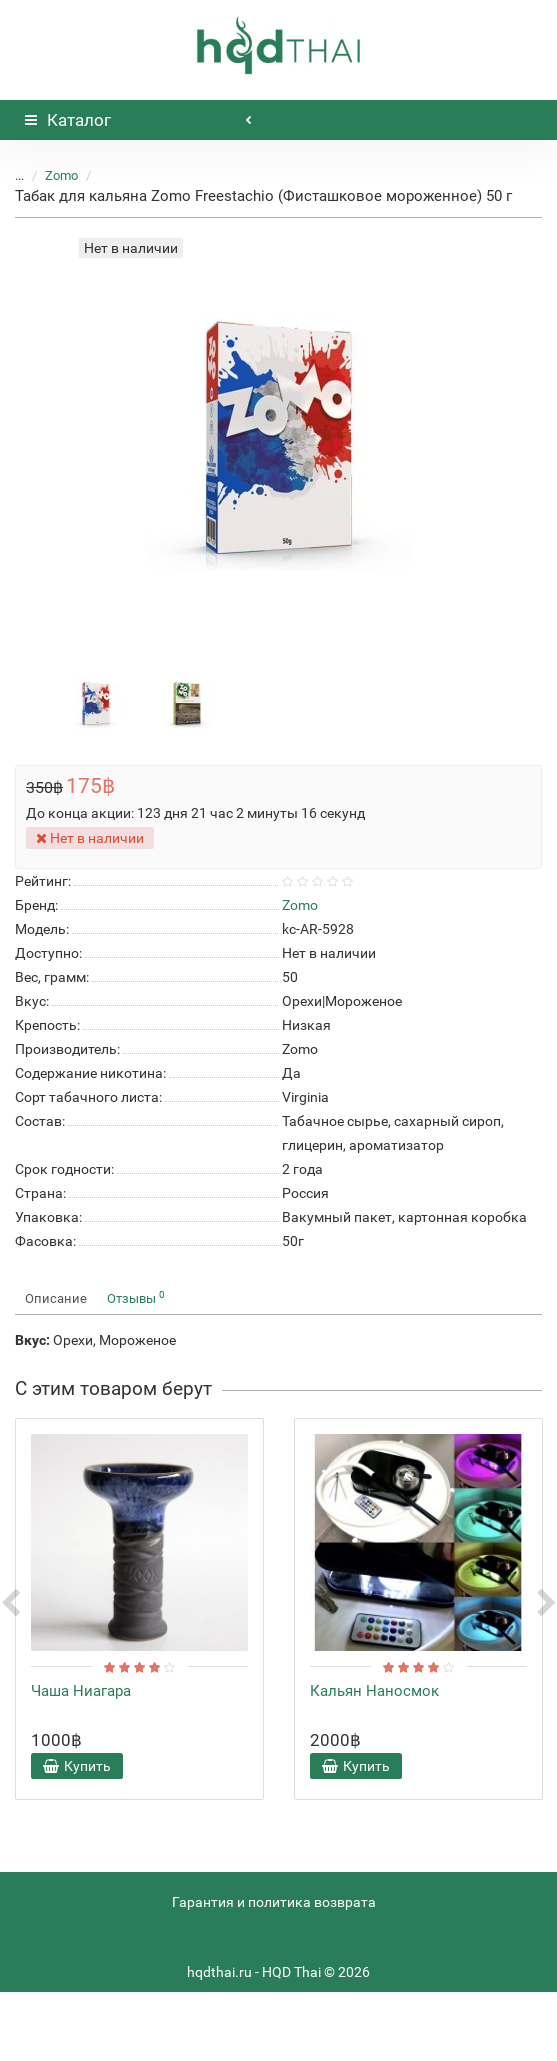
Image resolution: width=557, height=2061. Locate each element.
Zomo (61, 175)
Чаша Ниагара (81, 1691)
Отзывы (136, 1297)
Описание (56, 1298)
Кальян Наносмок (374, 1691)
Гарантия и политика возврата (274, 1902)
